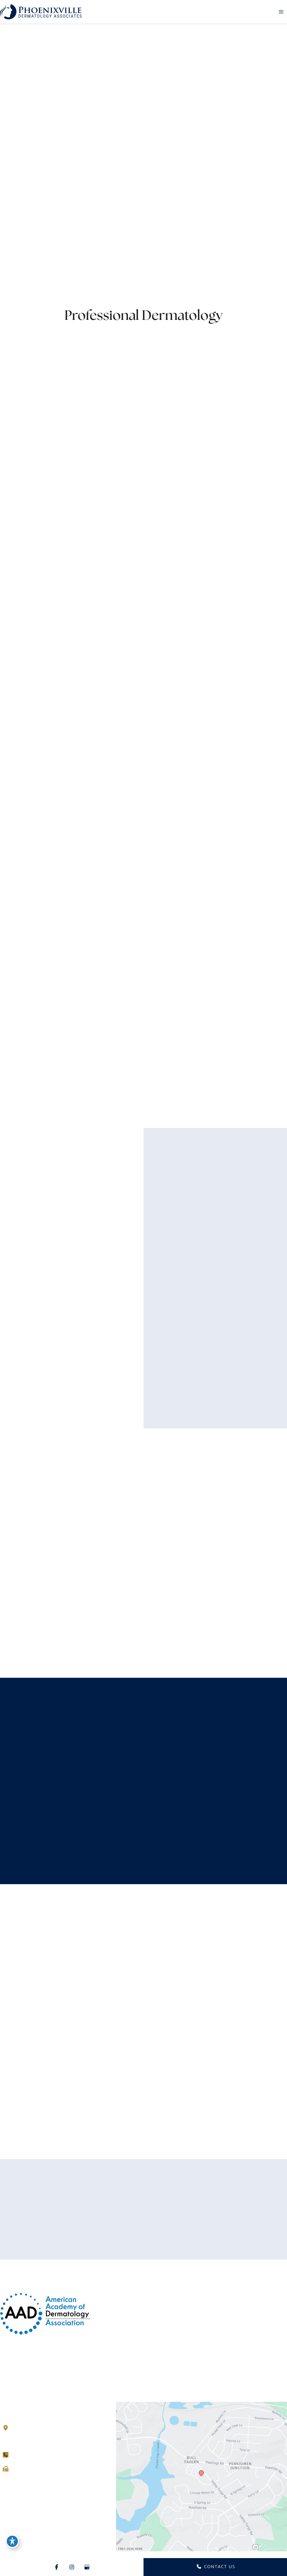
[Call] (20, 2454)
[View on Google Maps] (201, 2476)
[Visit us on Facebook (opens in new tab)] (7, 2483)
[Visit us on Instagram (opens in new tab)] (17, 2483)
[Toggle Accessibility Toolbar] (12, 2541)
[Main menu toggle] (281, 12)
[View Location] (8, 2428)
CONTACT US (216, 2567)
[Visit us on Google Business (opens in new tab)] (27, 2483)
